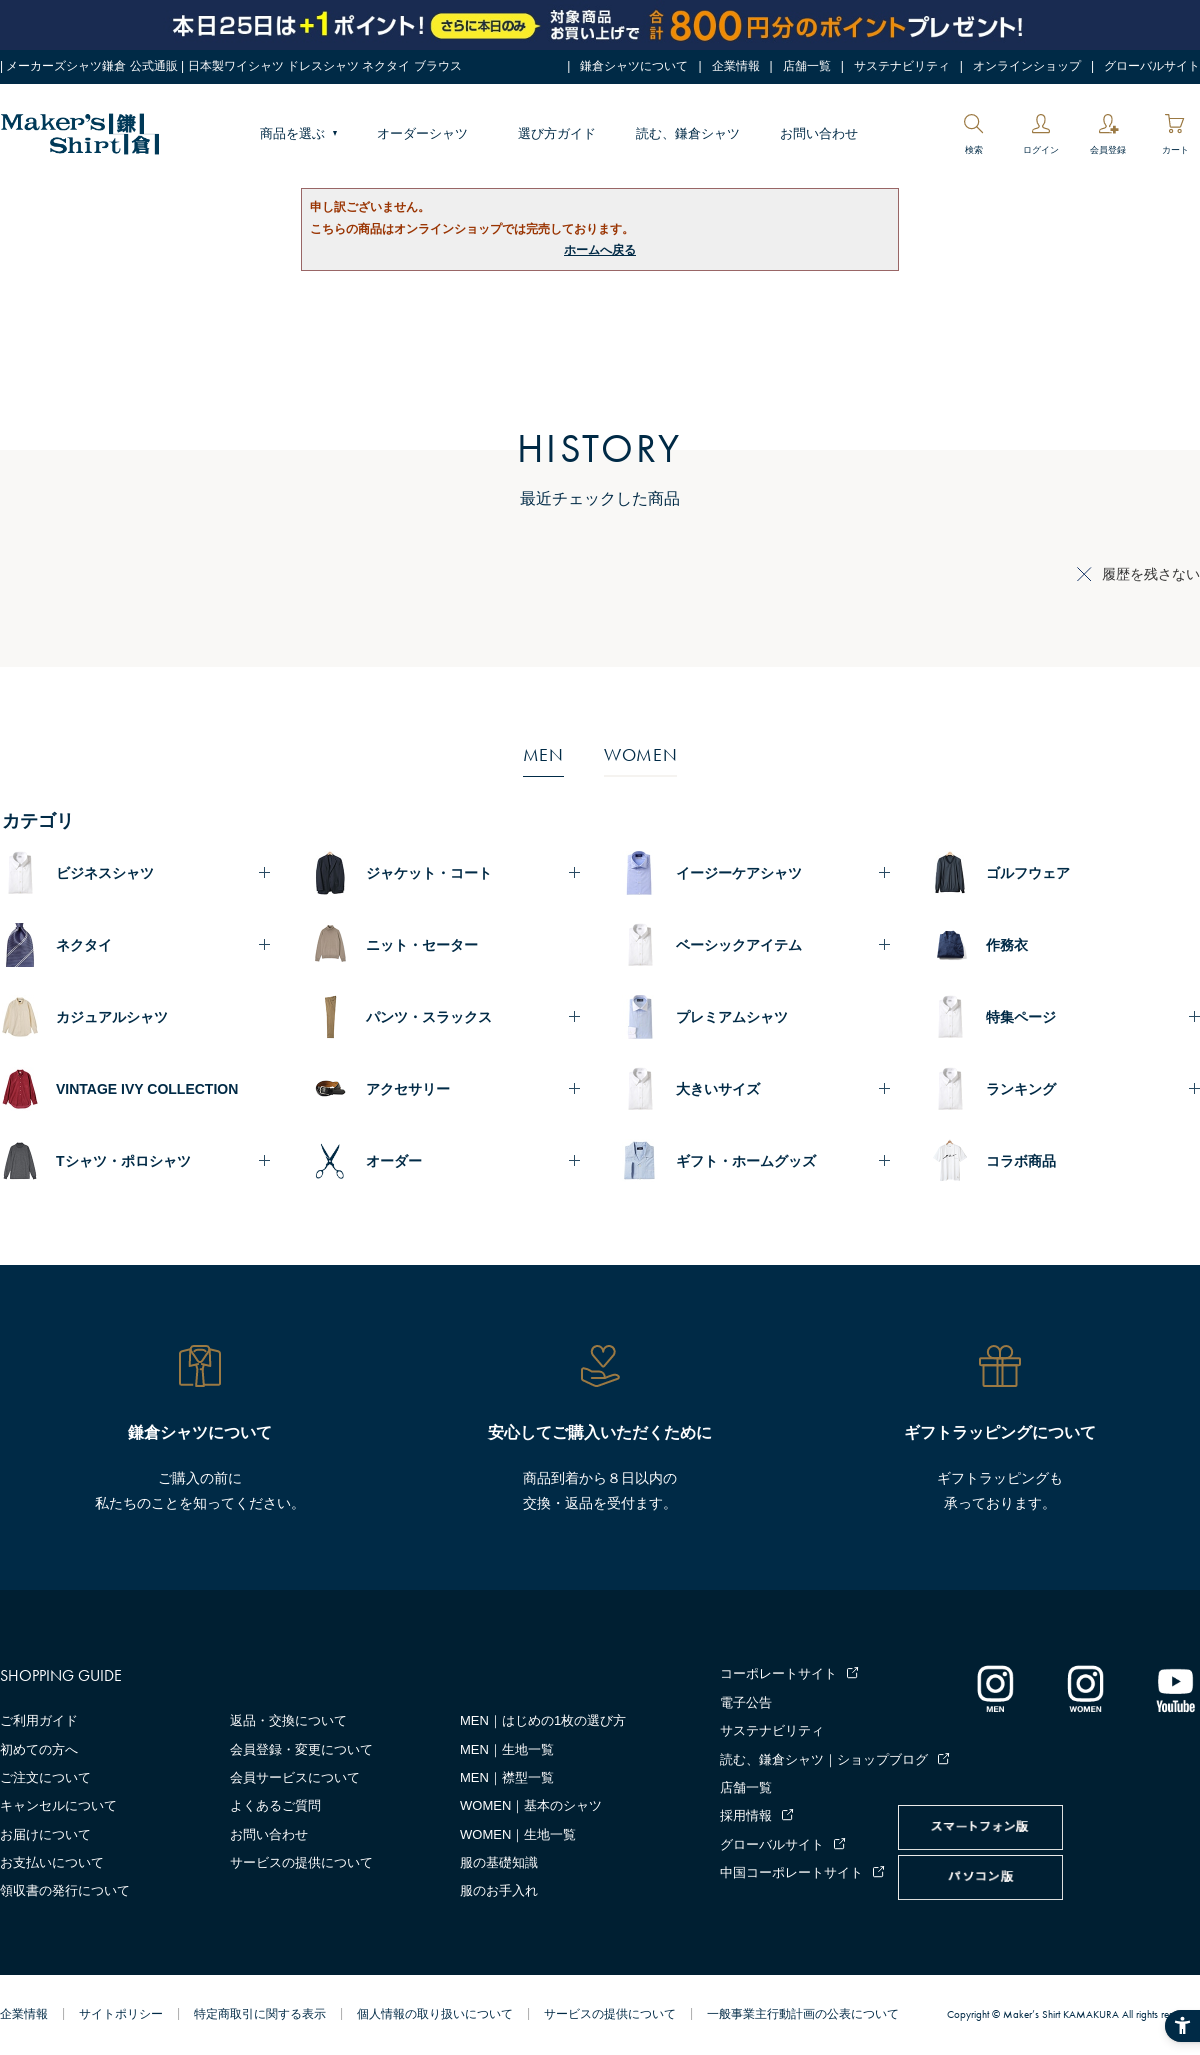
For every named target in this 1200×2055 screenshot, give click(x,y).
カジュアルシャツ (112, 1017)
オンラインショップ (1027, 66)
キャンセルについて (58, 1805)
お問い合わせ (819, 133)
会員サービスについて (295, 1777)
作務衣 (1007, 945)
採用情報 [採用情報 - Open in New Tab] (746, 1815)
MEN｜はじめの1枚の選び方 (543, 1720)
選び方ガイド (557, 133)
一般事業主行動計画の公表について (803, 2014)
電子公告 (746, 1702)
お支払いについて (52, 1862)
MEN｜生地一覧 (507, 1749)
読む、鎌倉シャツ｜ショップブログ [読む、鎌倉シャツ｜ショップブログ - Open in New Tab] (824, 1759)
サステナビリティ (902, 66)
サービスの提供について (301, 1862)
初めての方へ (39, 1749)
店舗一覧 (807, 66)
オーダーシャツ (422, 133)
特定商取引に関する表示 (260, 2014)
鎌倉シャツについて (634, 66)
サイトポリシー (121, 2014)
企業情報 (736, 66)
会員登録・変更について (301, 1749)
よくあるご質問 (275, 1805)
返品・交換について (288, 1720)
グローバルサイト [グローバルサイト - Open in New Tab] (1152, 66)
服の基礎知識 (499, 1862)
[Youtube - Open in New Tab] (1175, 1688)
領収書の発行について (65, 1890)
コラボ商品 (1021, 1161)
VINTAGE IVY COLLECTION (147, 1089)
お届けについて (45, 1834)
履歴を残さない (1151, 574)
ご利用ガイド (39, 1720)
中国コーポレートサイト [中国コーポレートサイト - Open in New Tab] (791, 1872)
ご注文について (45, 1777)
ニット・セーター (422, 945)
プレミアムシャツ (732, 1017)
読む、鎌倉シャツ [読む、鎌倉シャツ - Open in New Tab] (688, 133)
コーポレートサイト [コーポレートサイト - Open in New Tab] (778, 1673)
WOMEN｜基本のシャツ (531, 1805)
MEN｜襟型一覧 (507, 1777)
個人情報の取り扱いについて (435, 2014)
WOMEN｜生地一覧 (518, 1834)
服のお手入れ (499, 1890)
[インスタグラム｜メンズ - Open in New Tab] (995, 1688)
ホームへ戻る (600, 250)
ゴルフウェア (1028, 873)
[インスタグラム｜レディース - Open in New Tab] (1085, 1688)
